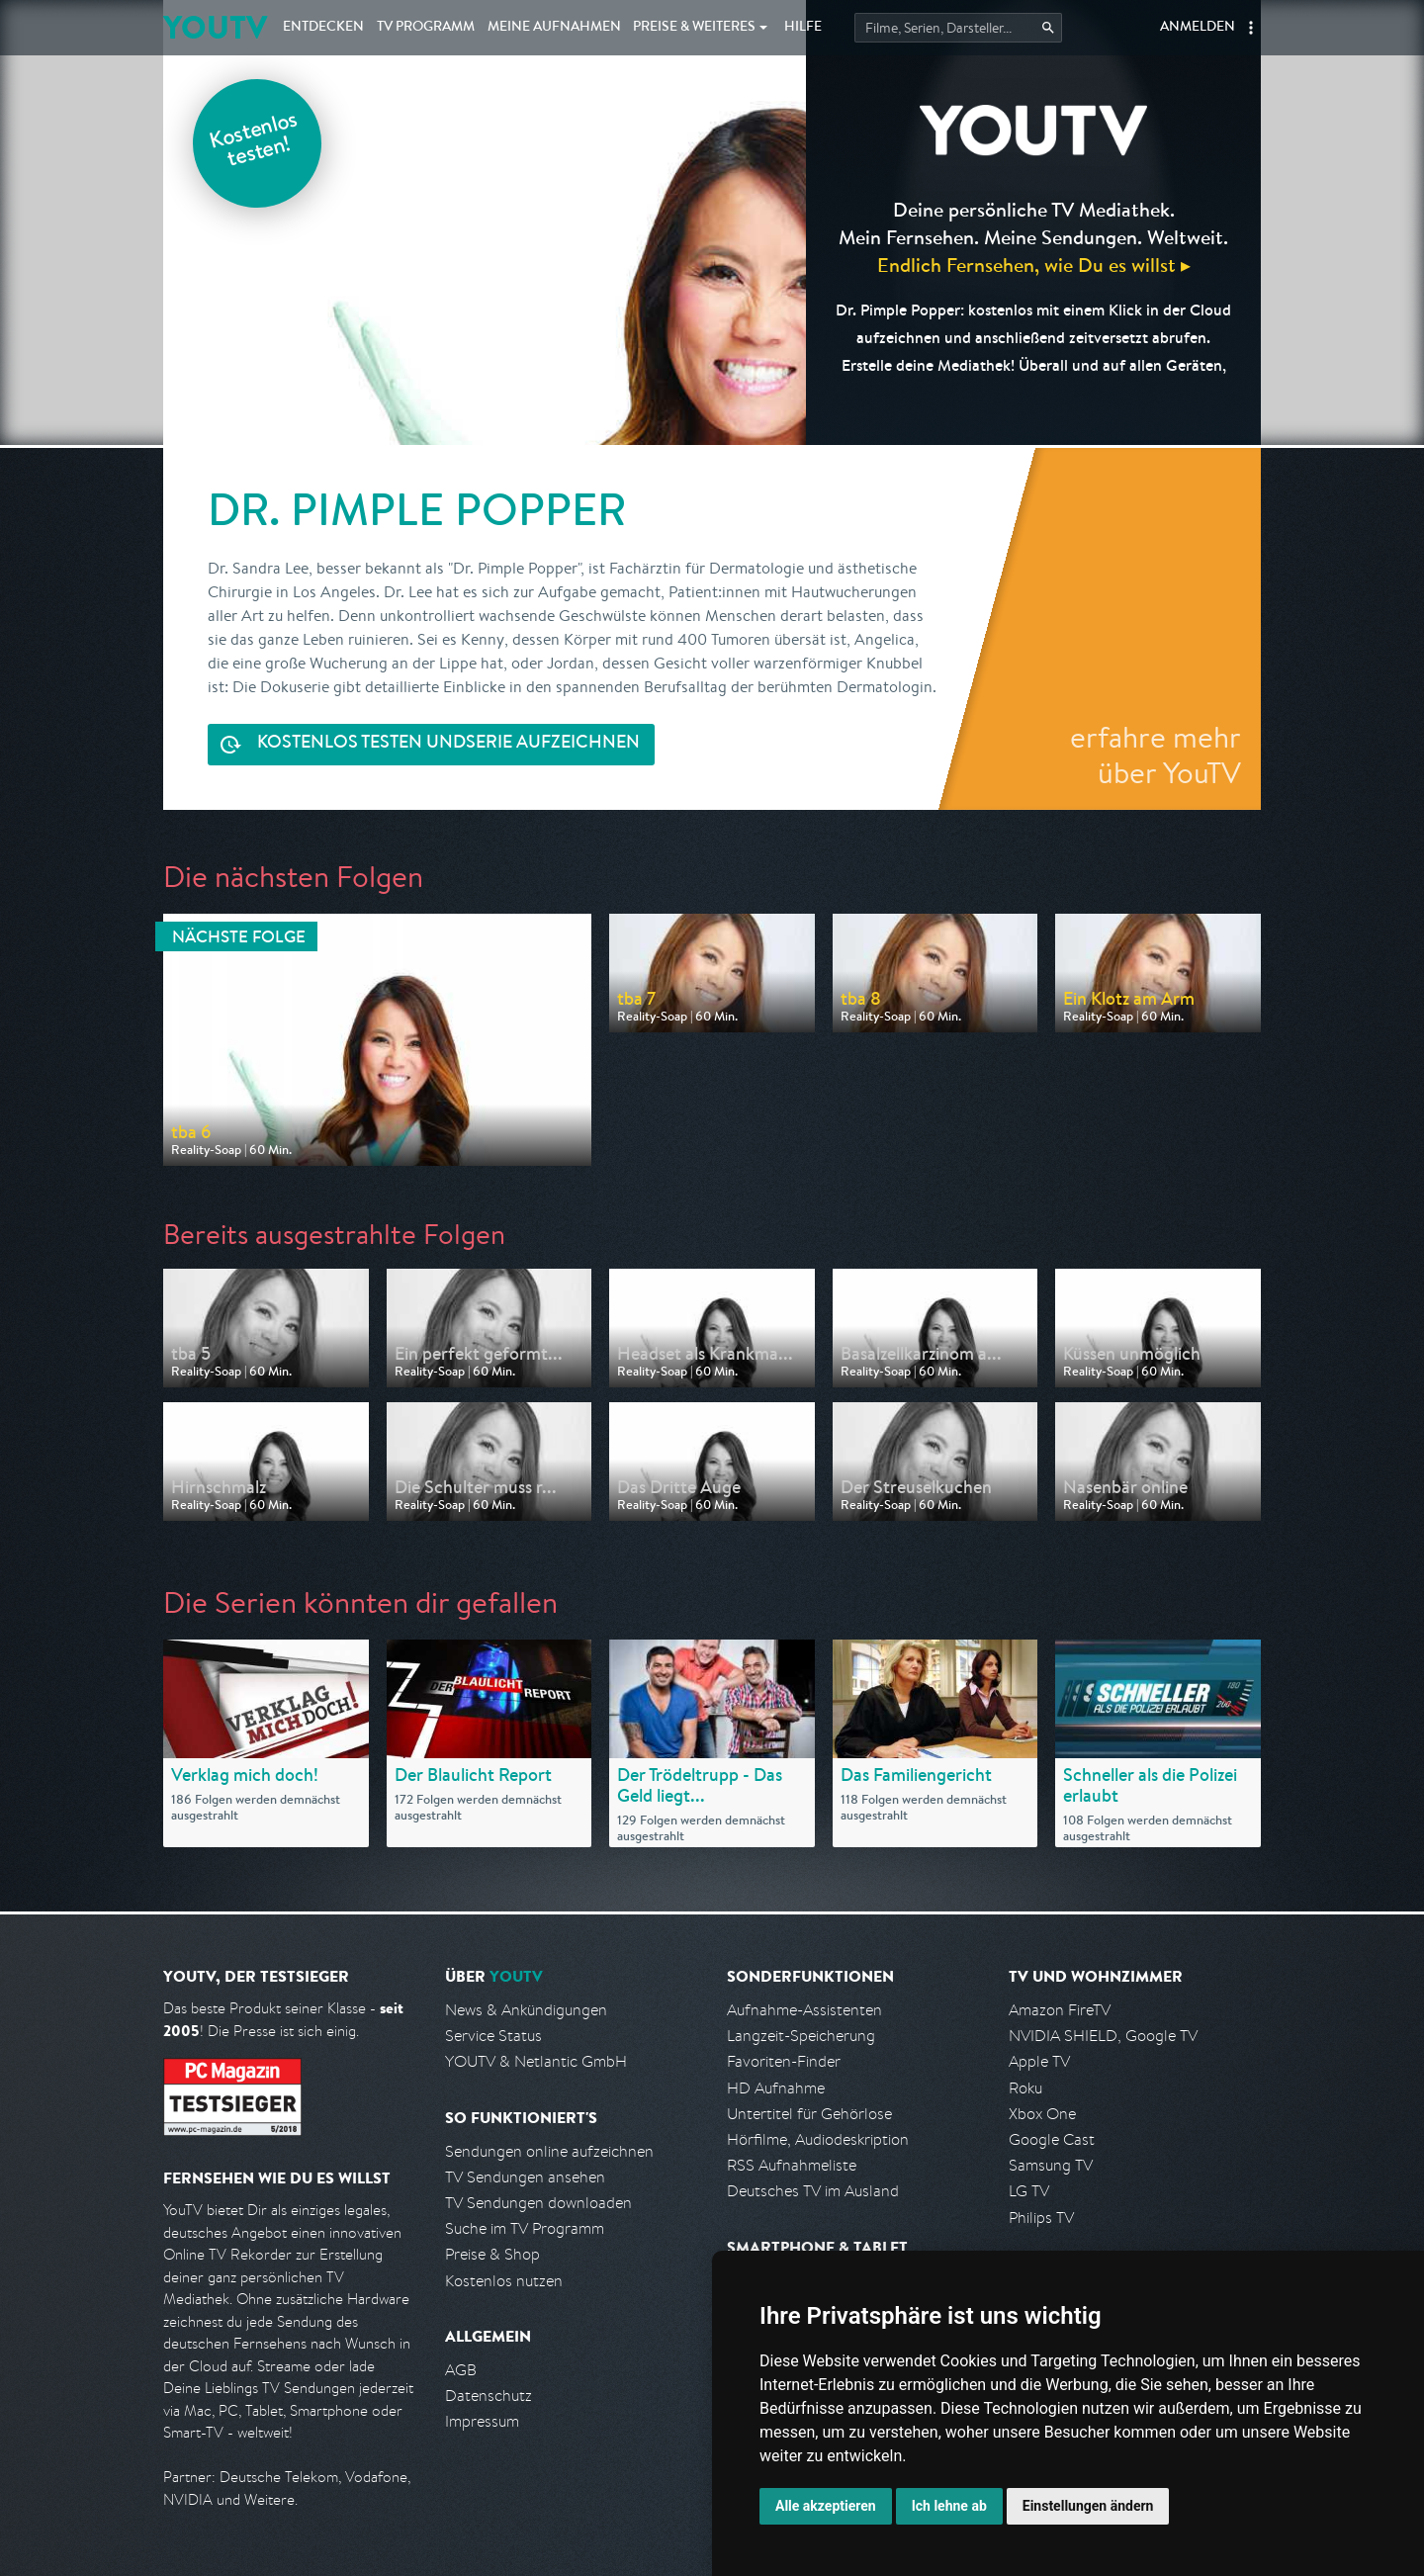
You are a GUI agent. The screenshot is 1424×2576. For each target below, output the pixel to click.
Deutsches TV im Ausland (813, 2190)
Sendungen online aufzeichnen (549, 2151)
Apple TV (1039, 2061)
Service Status (493, 2035)
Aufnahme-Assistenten (804, 2009)
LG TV (1029, 2190)
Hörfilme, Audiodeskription (818, 2139)
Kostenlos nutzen (504, 2280)
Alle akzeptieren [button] (825, 2506)
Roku (1025, 2088)
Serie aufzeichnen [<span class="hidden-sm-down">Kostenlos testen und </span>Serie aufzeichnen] (448, 744)
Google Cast (1052, 2139)
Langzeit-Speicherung (801, 2035)
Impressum (482, 2421)
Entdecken (323, 28)
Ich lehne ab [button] (949, 2506)
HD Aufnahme (776, 2088)
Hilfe (803, 28)
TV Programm (426, 28)
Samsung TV (1051, 2165)
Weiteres (694, 28)
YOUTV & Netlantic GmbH (536, 2061)
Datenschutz (488, 2395)
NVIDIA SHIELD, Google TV (1103, 2035)
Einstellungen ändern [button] (1088, 2506)
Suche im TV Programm (524, 2228)
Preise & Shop (492, 2254)
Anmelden (1197, 28)
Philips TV (1041, 2217)
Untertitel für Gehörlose (809, 2113)
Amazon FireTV (1060, 2009)
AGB (461, 2369)
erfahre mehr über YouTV (1155, 754)
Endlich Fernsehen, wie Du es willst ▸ (1034, 264)
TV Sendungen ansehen (525, 2177)
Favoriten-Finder (784, 2061)
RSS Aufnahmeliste (791, 2165)
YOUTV (215, 27)
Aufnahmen (554, 28)
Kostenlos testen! (254, 142)
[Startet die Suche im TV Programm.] (958, 28)
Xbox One (1042, 2113)
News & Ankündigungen (526, 2009)
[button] (1251, 27)
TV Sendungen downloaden (538, 2202)
